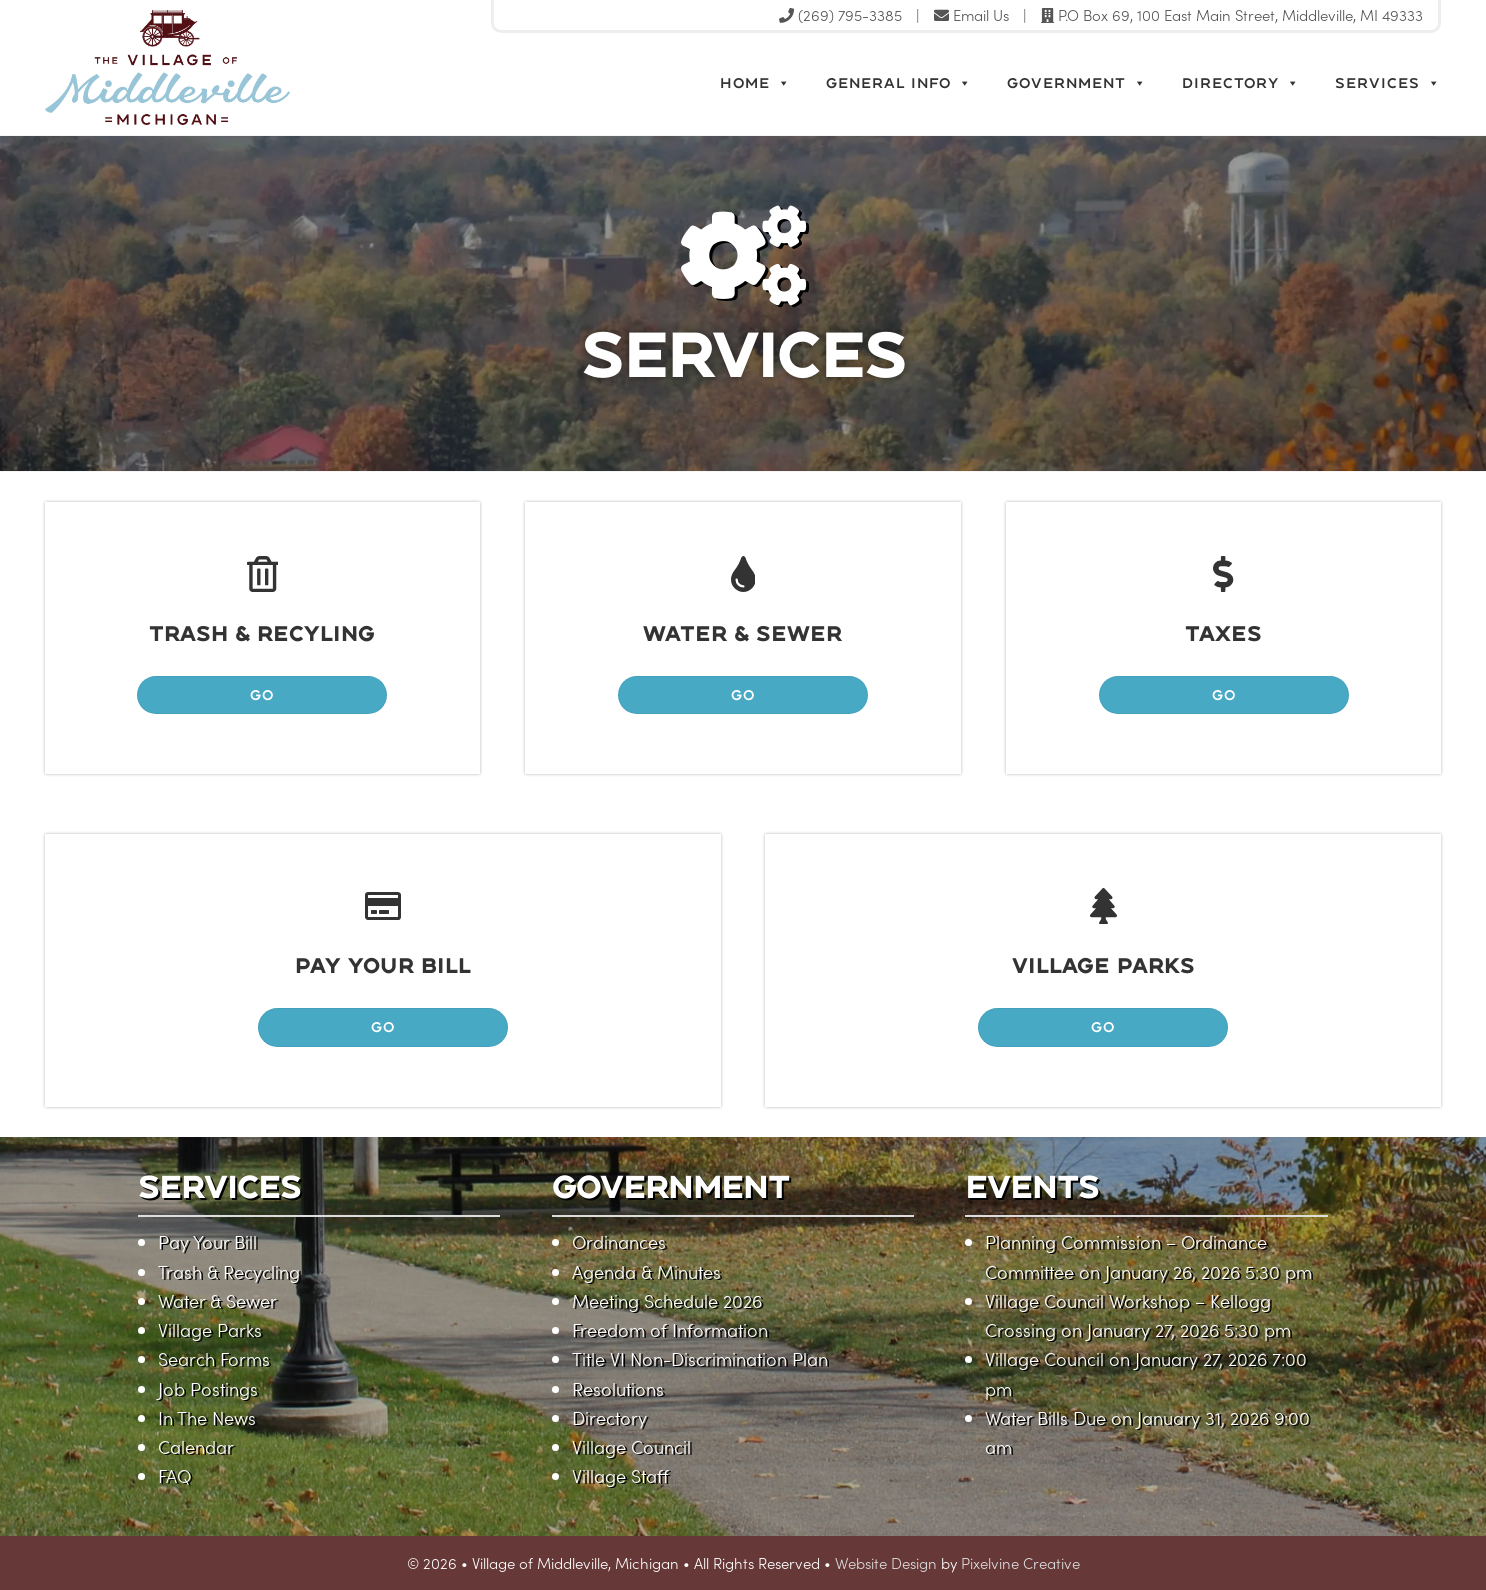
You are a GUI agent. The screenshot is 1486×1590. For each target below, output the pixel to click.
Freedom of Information (670, 1329)
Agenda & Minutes (646, 1271)
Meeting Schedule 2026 (667, 1300)
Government (1077, 83)
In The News (207, 1417)
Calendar (196, 1446)
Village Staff (620, 1475)
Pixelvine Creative (1020, 1562)
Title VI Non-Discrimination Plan (700, 1358)
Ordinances (619, 1241)
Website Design (886, 1562)
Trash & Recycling (229, 1271)
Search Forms (214, 1358)
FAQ (174, 1475)
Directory (1241, 83)
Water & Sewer (217, 1300)
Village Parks (210, 1329)
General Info (899, 83)
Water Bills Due (1045, 1417)
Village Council (631, 1446)
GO (262, 694)
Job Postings (208, 1388)
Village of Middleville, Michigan (257, 67)
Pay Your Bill (207, 1241)
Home (755, 83)
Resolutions (618, 1388)
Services (1388, 83)
